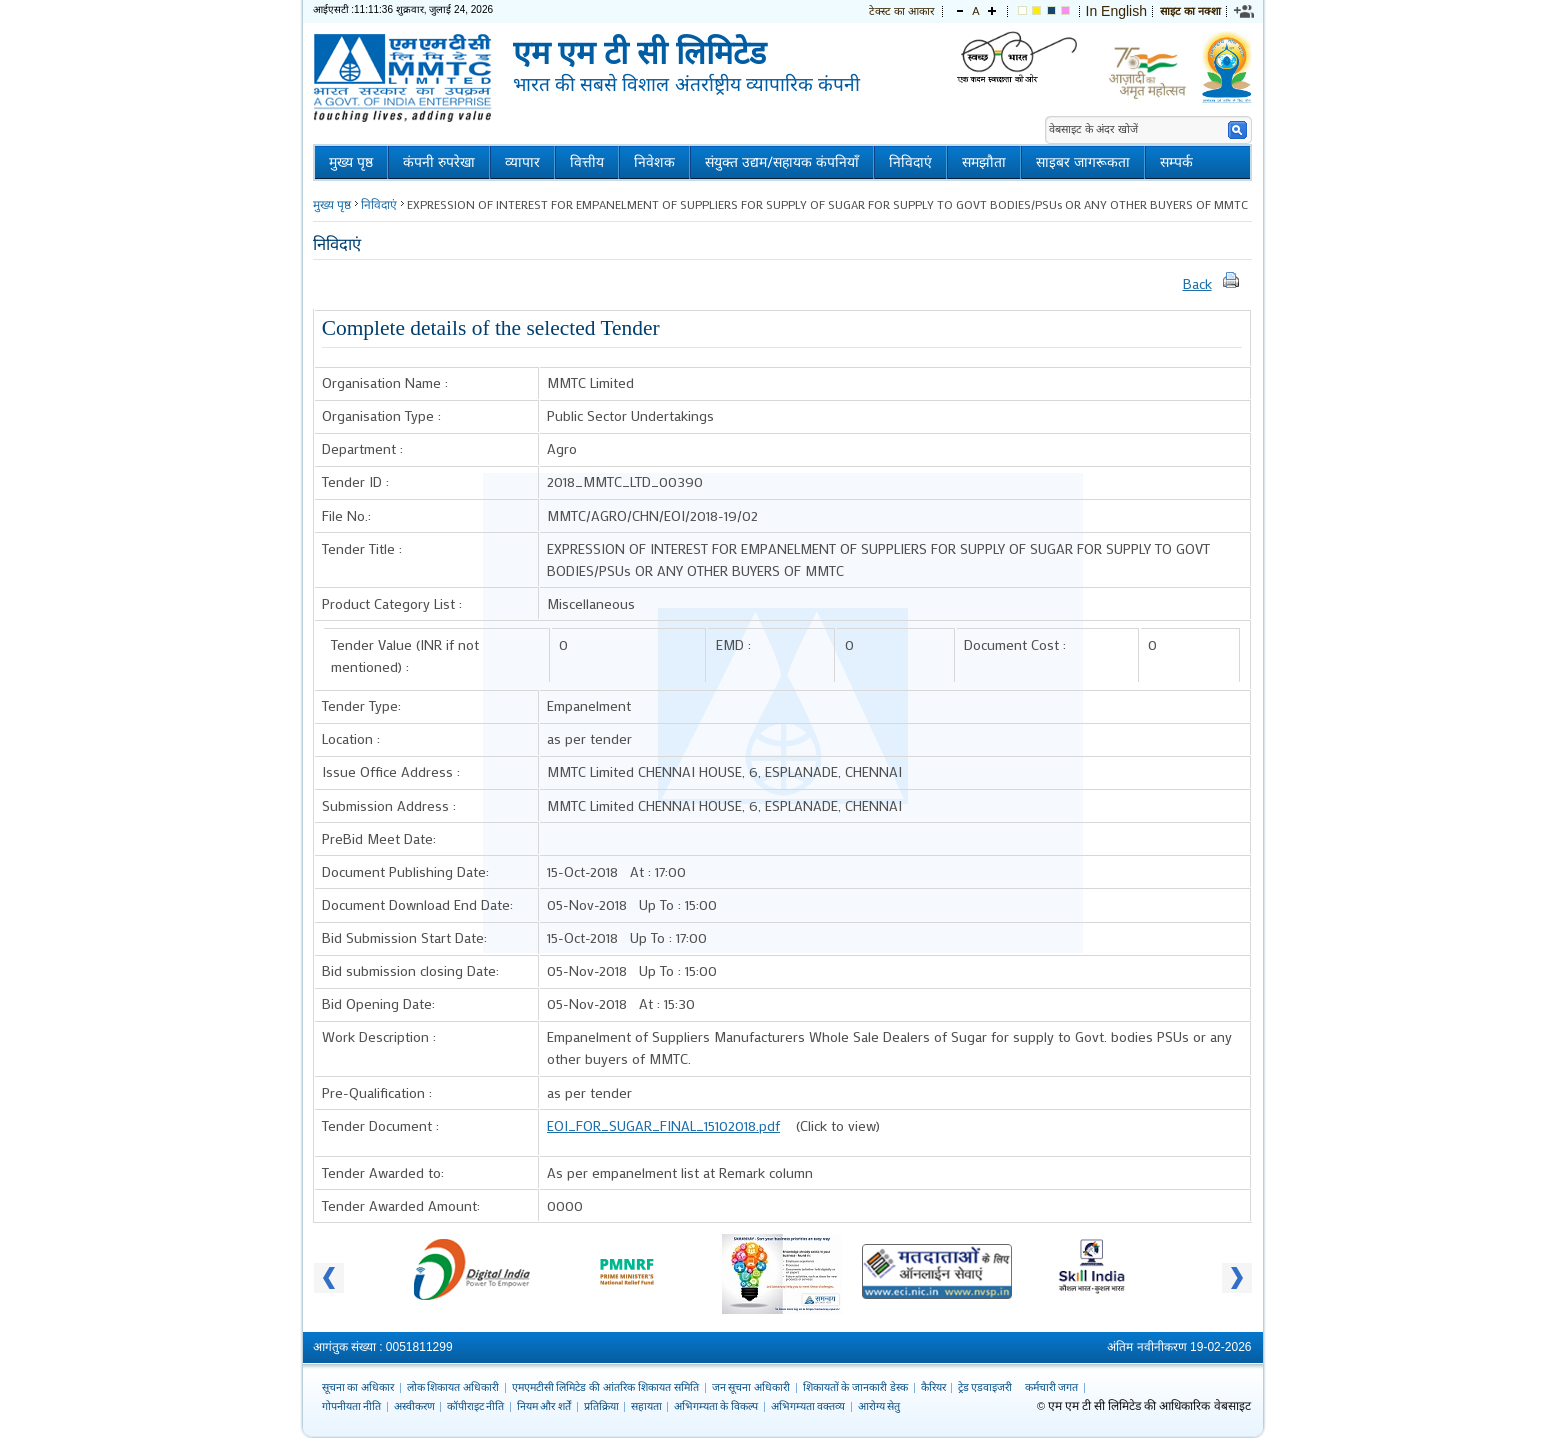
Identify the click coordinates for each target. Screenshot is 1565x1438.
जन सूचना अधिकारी (751, 1387)
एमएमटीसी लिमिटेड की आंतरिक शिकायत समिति (606, 1387)
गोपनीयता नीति (352, 1406)
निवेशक (654, 162)
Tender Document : (380, 1125)
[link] (1245, 11)
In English (1116, 11)
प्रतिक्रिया (601, 1406)
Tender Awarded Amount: (401, 1205)
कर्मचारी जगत (1052, 1387)
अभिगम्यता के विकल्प (716, 1406)
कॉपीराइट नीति (476, 1406)
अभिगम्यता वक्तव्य (808, 1406)
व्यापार (522, 162)
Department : (362, 448)
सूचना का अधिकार (358, 1387)
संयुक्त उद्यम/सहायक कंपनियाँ (782, 162)
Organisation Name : (385, 382)
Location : (351, 738)
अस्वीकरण (414, 1406)
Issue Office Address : (391, 771)
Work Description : (379, 1036)
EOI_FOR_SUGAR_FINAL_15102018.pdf (663, 1125)
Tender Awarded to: (383, 1172)
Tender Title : (362, 548)
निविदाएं (910, 162)
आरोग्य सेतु (879, 1406)
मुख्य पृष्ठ (351, 162)
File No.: (346, 515)
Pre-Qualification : (377, 1092)
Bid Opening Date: (378, 1003)
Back (1197, 283)
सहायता (646, 1406)
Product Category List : (392, 603)
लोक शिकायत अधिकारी (453, 1387)
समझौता (984, 162)
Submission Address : (389, 805)
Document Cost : (1015, 644)
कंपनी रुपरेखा (439, 162)
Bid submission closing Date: (410, 970)
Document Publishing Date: (405, 871)
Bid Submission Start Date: (404, 937)
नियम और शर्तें (544, 1406)
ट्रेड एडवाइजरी (985, 1387)
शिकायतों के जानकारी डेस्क (856, 1387)
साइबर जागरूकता (1083, 162)
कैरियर (933, 1387)
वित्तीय (587, 162)
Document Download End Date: (417, 904)
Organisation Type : (381, 415)
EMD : (733, 644)
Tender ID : (355, 481)
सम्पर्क (1176, 162)
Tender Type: (361, 705)
